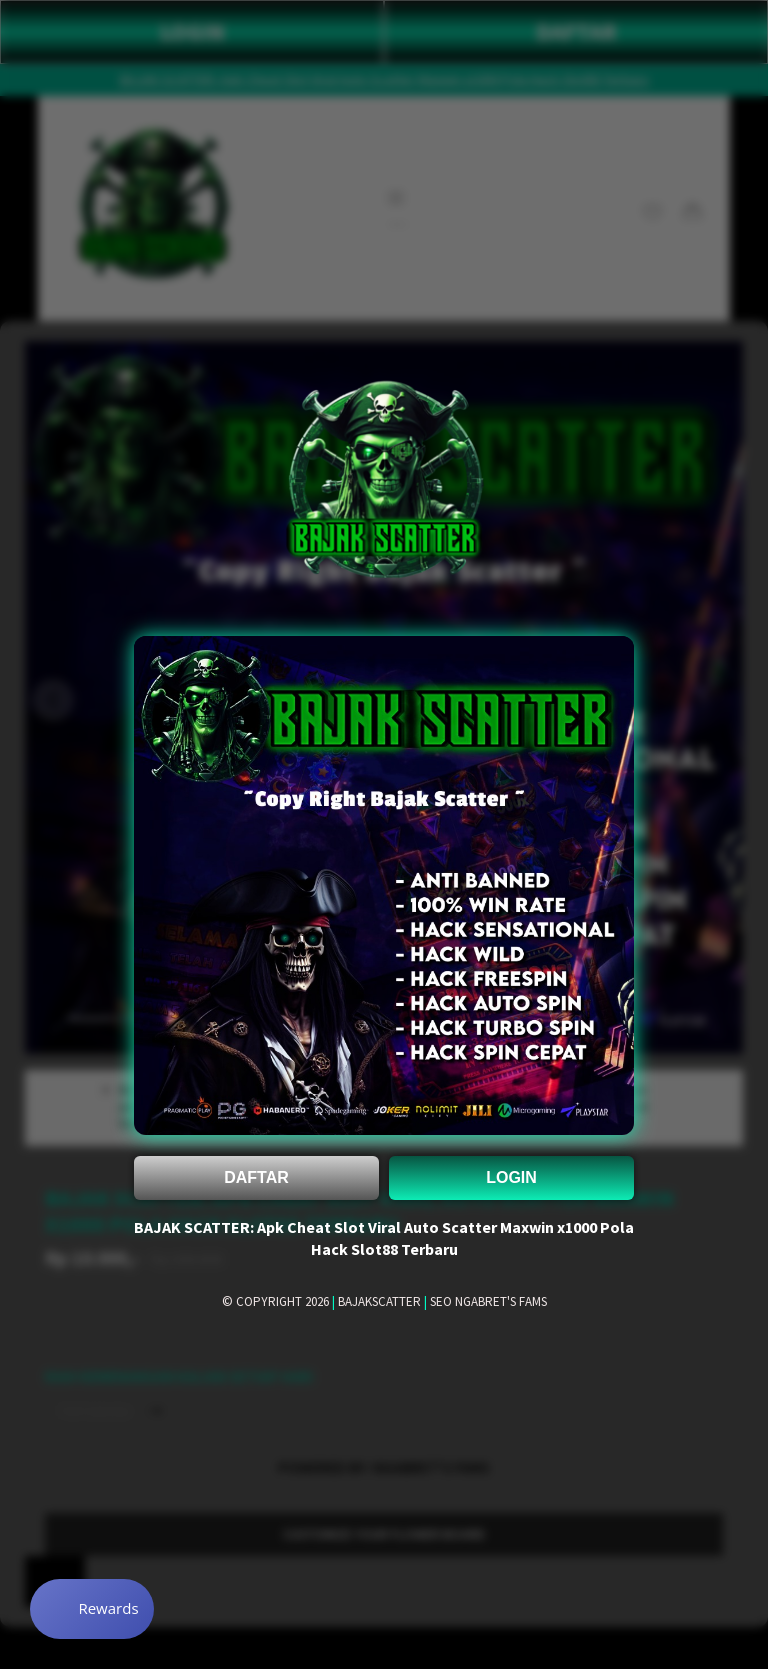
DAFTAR (256, 1177)
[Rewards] (93, 1609)
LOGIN (511, 1177)
